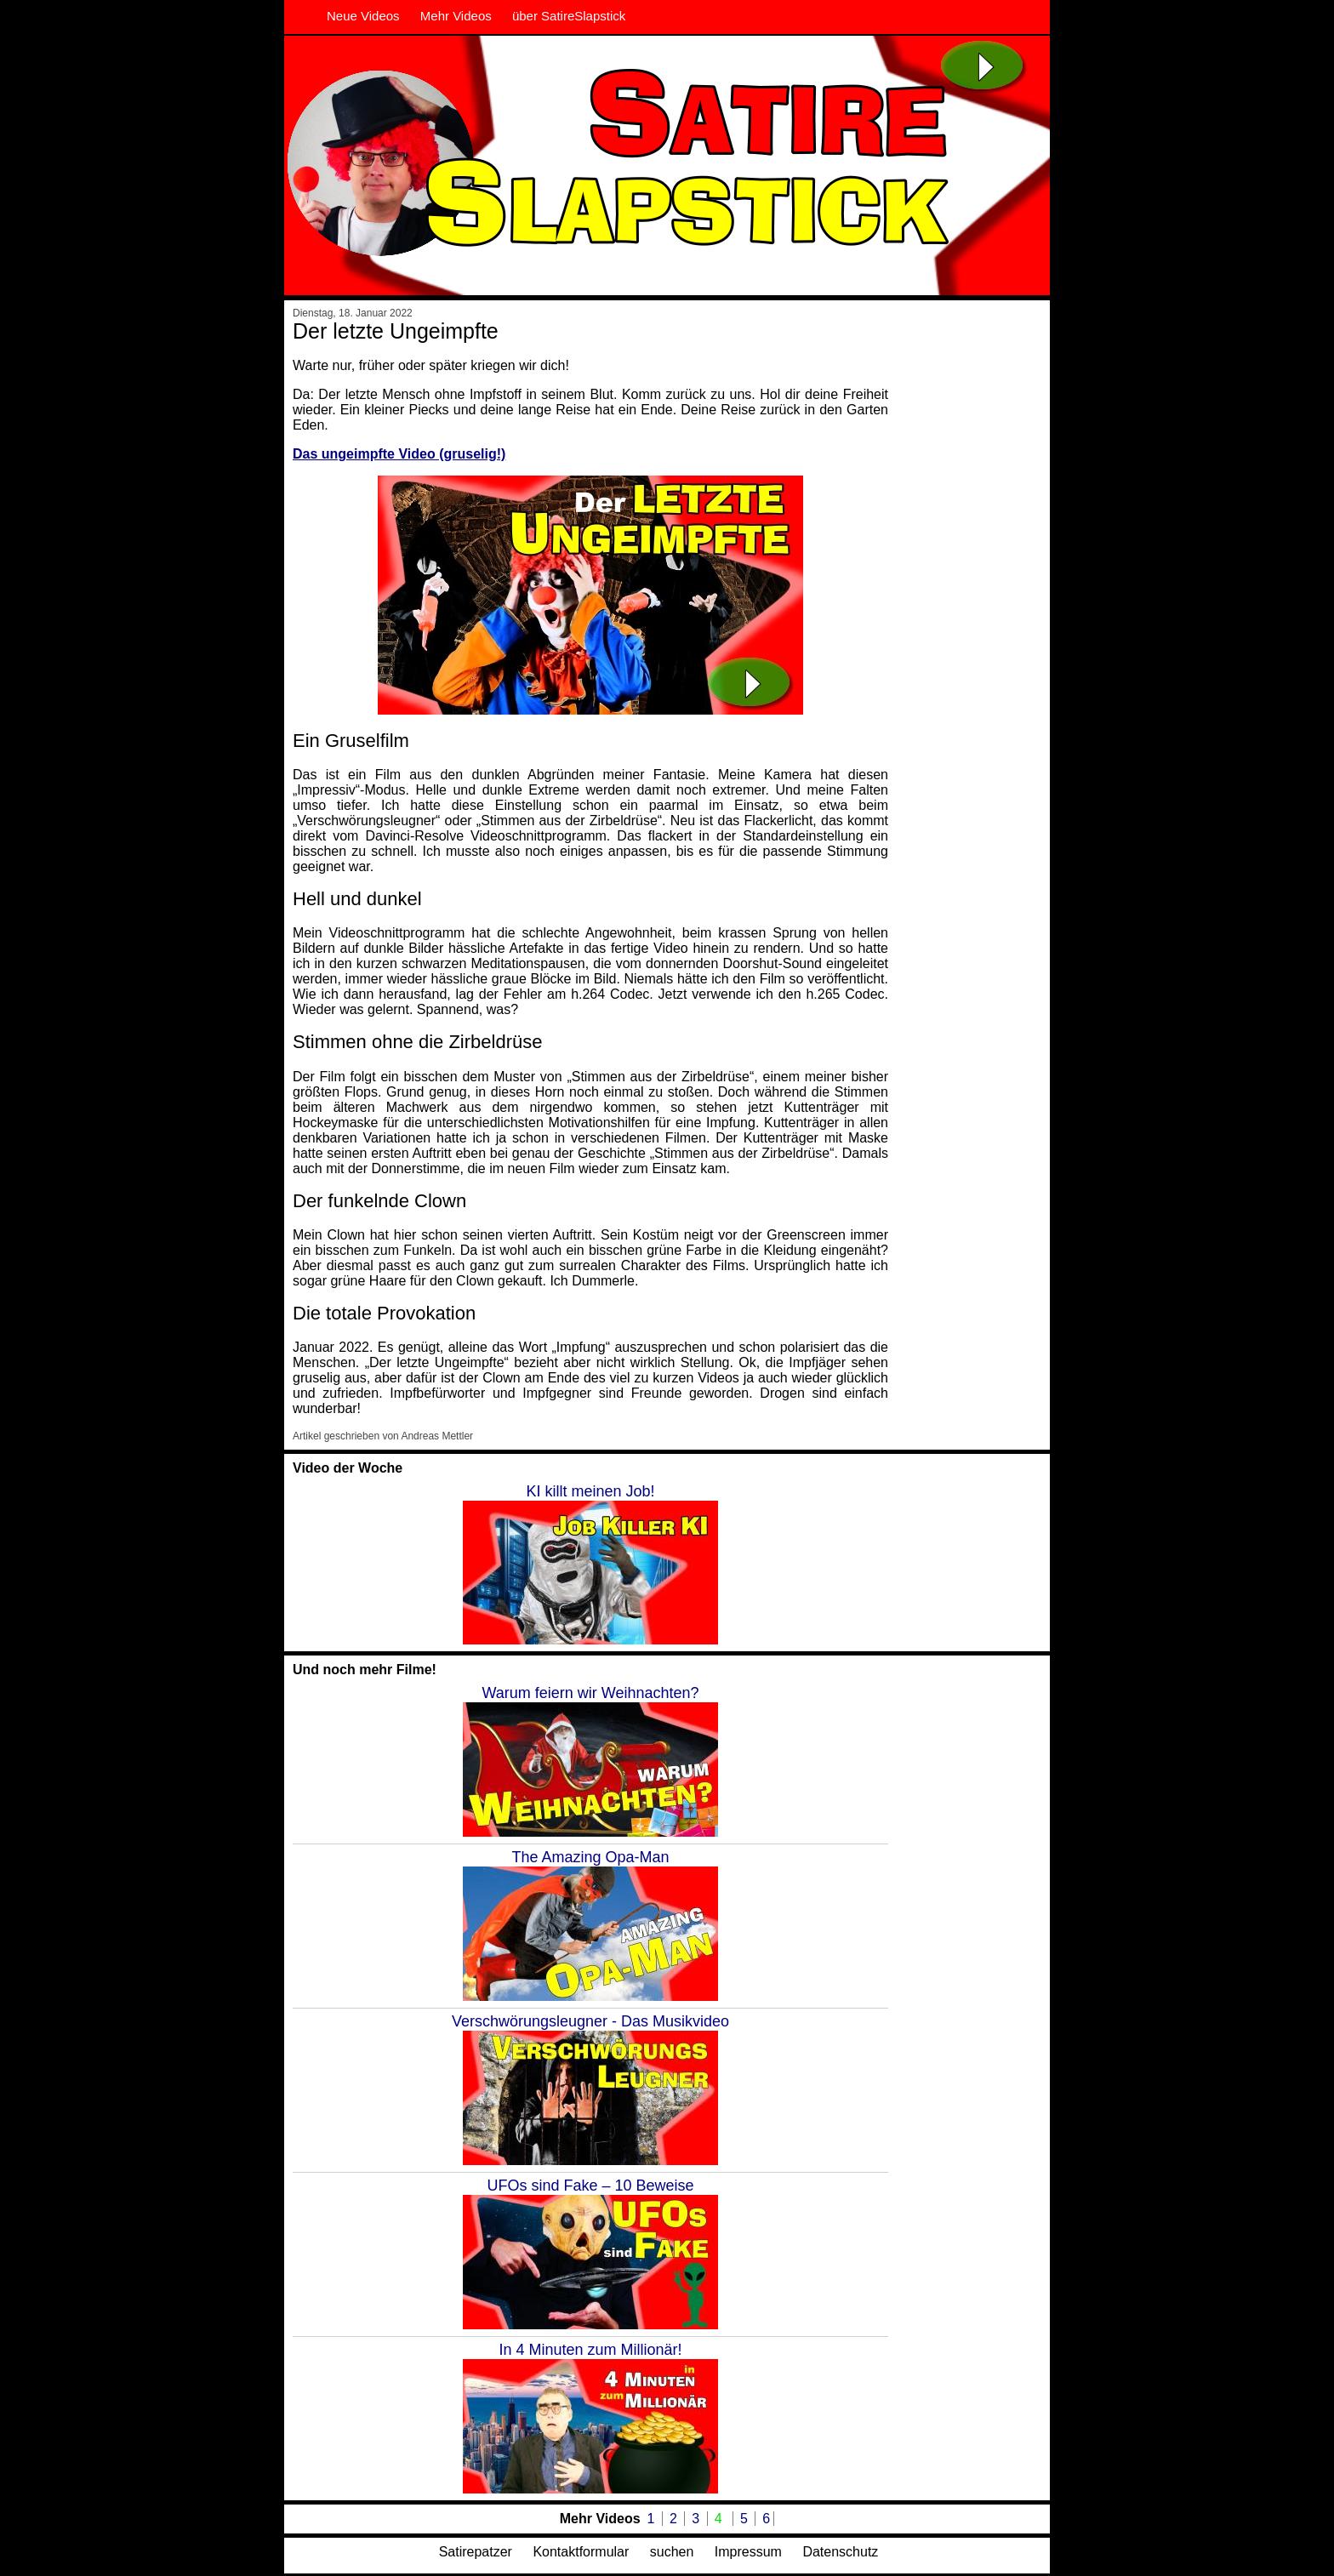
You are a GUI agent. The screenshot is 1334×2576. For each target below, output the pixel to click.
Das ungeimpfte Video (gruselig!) (399, 454)
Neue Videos (363, 16)
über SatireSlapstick (568, 16)
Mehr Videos (456, 16)
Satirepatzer (475, 2552)
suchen (672, 2552)
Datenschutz (840, 2552)
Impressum (748, 2552)
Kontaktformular (581, 2552)
